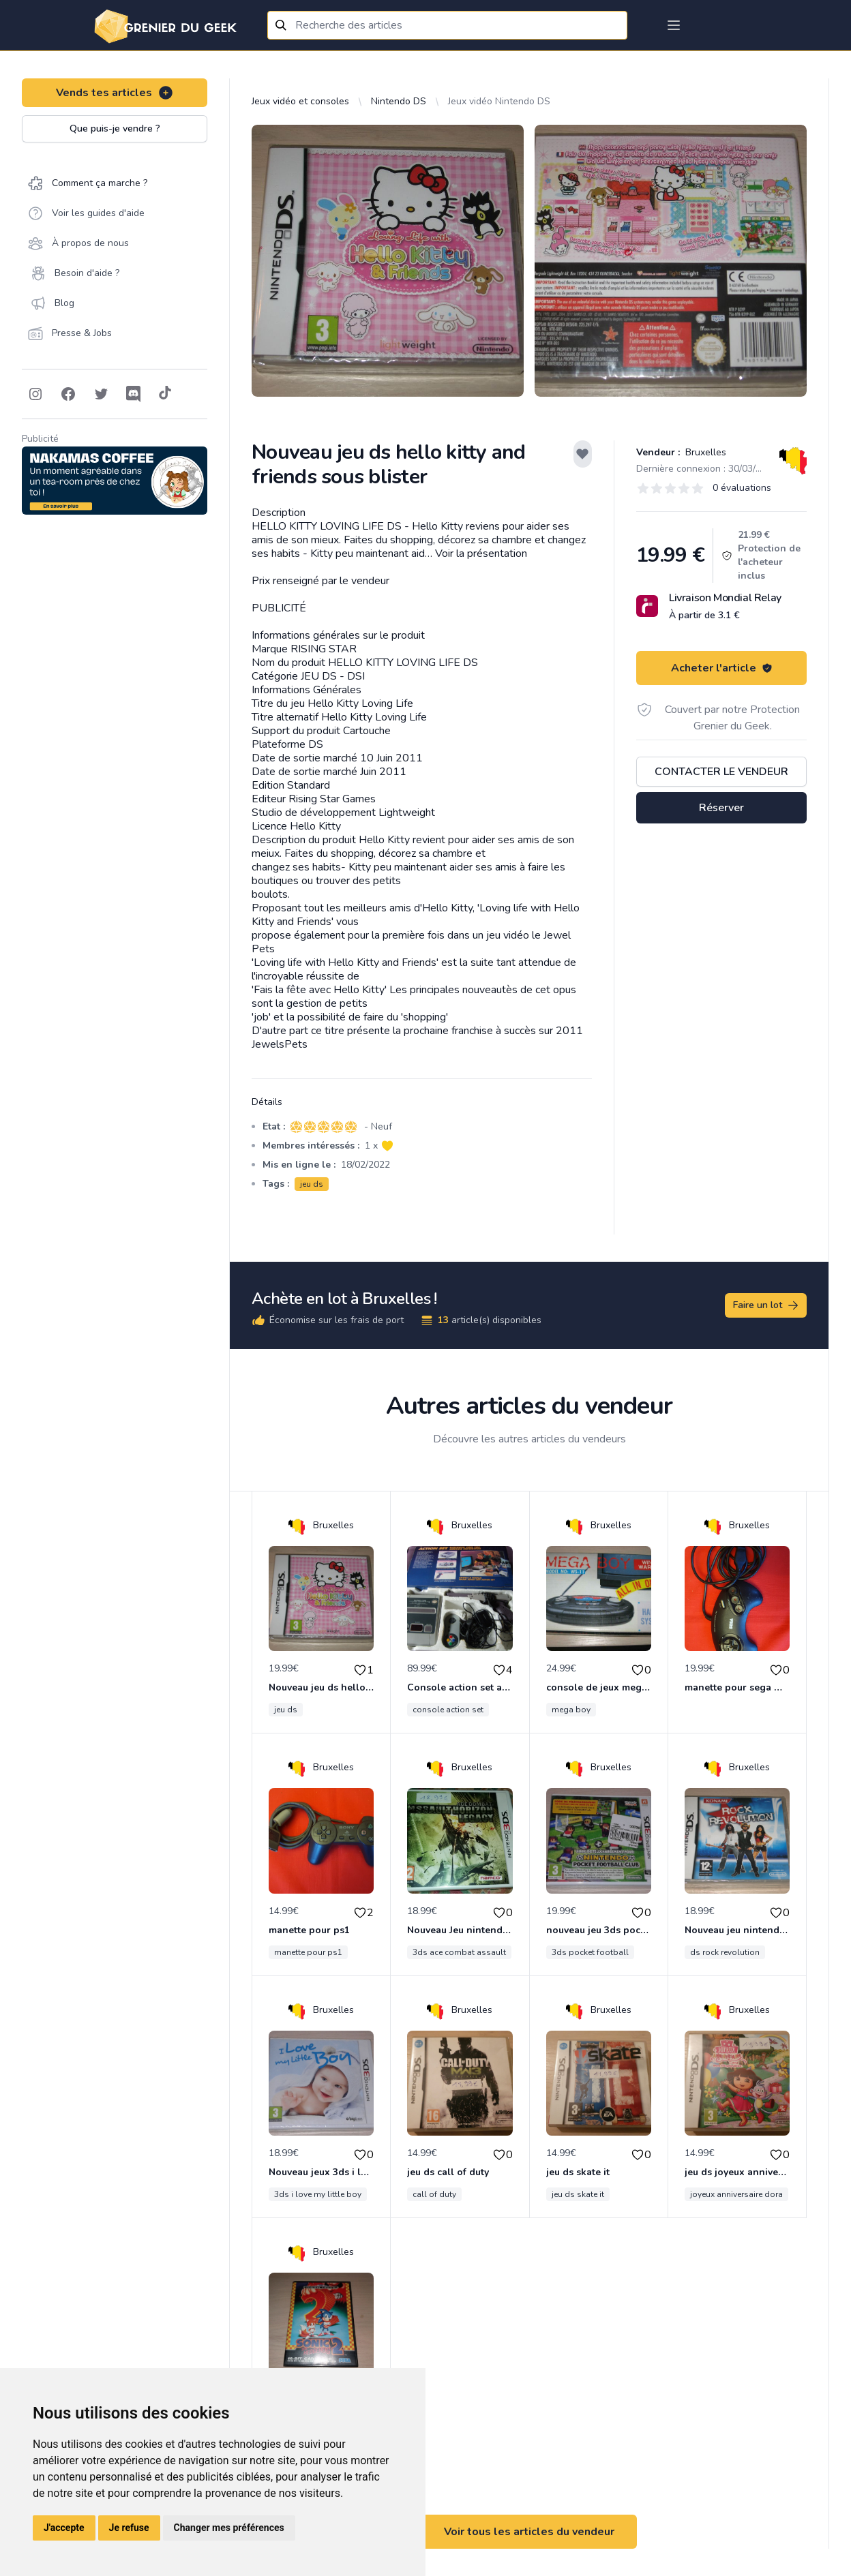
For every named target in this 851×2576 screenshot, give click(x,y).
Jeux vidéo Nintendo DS (499, 101)
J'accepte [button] (64, 2527)
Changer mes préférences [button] (229, 2527)
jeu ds (311, 1184)
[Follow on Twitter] (101, 394)
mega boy (571, 1709)
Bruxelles (704, 452)
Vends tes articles (115, 93)
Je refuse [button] (129, 2527)
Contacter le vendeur (721, 771)
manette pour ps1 (308, 1952)
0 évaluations (742, 487)
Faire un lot (766, 1305)
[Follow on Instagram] (35, 394)
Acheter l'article (722, 668)
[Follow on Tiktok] (165, 394)
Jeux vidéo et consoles (300, 101)
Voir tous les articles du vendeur (529, 2531)
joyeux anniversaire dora (736, 2194)
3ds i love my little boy (317, 2194)
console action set (448, 1709)
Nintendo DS (398, 101)
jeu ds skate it (578, 2194)
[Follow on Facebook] (68, 394)
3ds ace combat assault (459, 1952)
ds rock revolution (725, 1952)
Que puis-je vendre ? (115, 128)
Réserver (721, 807)
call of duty (434, 2194)
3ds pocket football (590, 1952)
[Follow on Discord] (134, 394)
